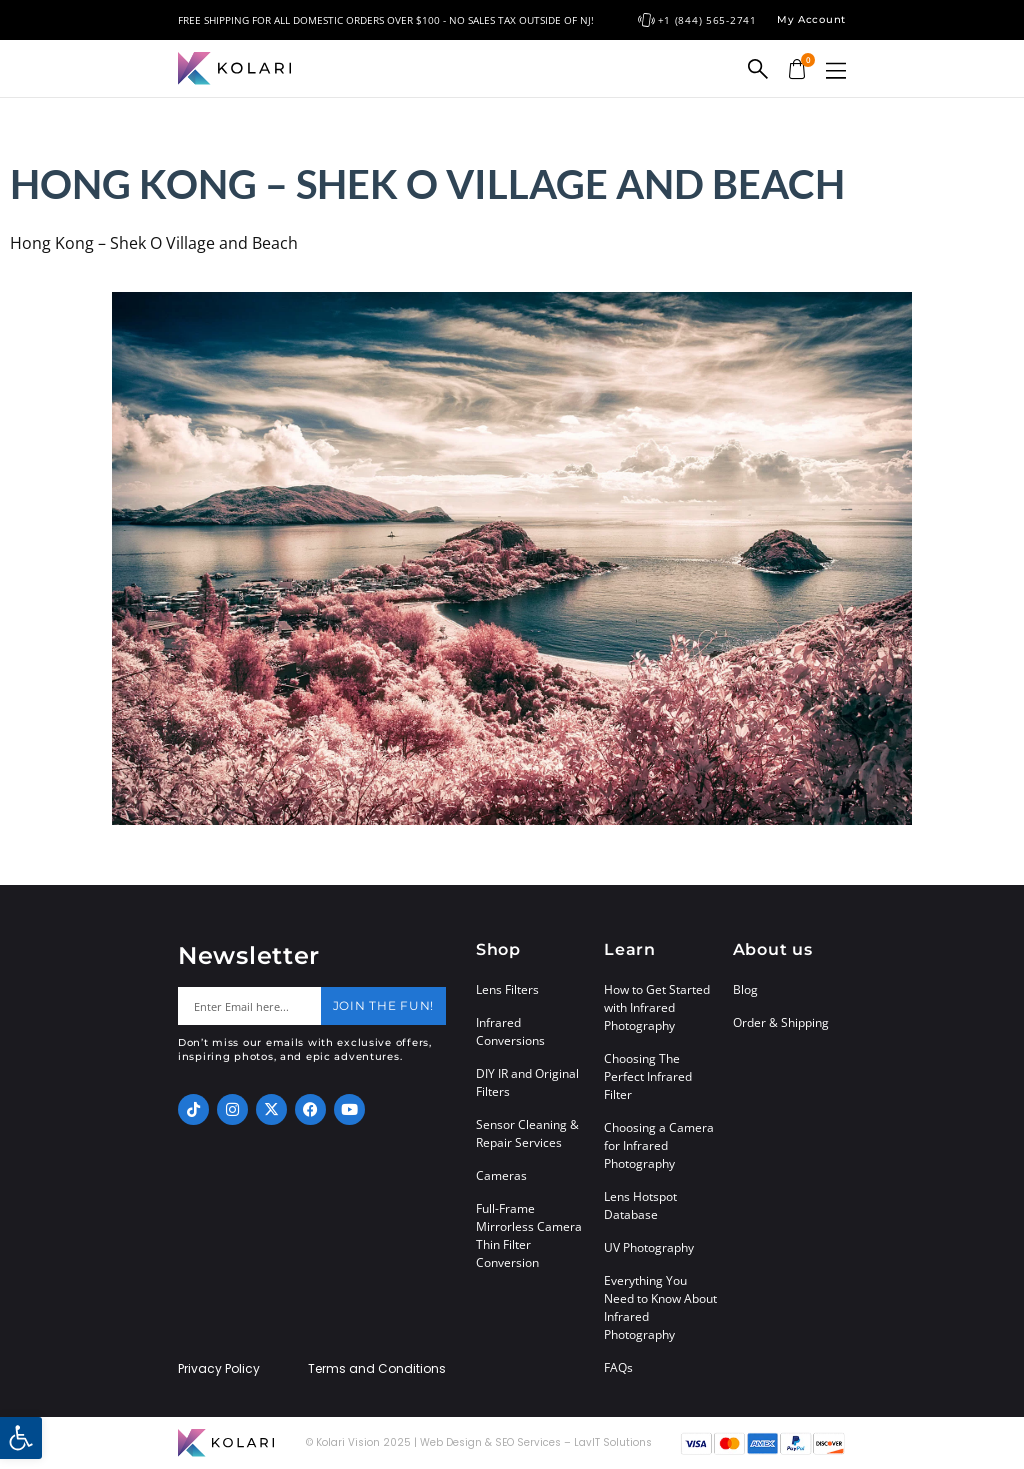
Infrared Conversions (510, 1031)
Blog (745, 989)
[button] (836, 70)
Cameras (501, 1175)
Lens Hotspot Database (640, 1205)
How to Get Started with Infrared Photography (657, 1007)
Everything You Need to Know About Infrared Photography (660, 1307)
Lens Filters (507, 989)
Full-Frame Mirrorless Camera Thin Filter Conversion (529, 1235)
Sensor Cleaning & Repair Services (527, 1133)
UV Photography (649, 1247)
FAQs (618, 1367)
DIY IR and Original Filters (527, 1082)
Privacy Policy (219, 1369)
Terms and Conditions (377, 1369)
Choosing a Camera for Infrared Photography (659, 1145)
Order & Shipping (781, 1022)
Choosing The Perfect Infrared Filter (648, 1076)
